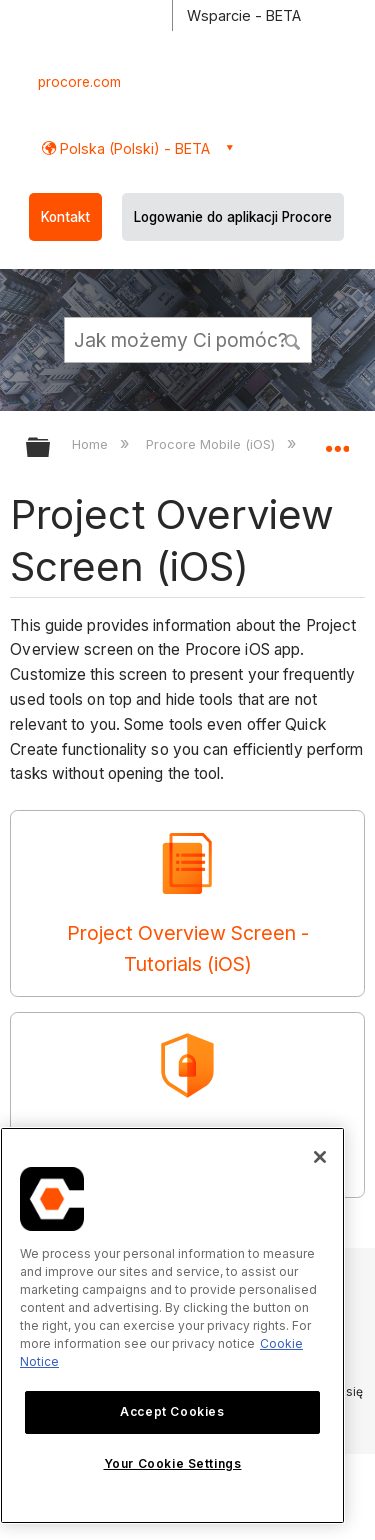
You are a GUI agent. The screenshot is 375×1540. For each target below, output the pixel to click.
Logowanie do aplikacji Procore (233, 217)
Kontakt (65, 217)
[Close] (320, 1157)
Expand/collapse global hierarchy (51, 448)
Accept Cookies (172, 1411)
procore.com (79, 82)
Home (92, 444)
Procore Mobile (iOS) (212, 444)
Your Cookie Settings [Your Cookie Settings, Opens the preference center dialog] (173, 1463)
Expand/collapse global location (337, 441)
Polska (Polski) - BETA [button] (133, 148)
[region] (172, 1325)
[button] (293, 339)
